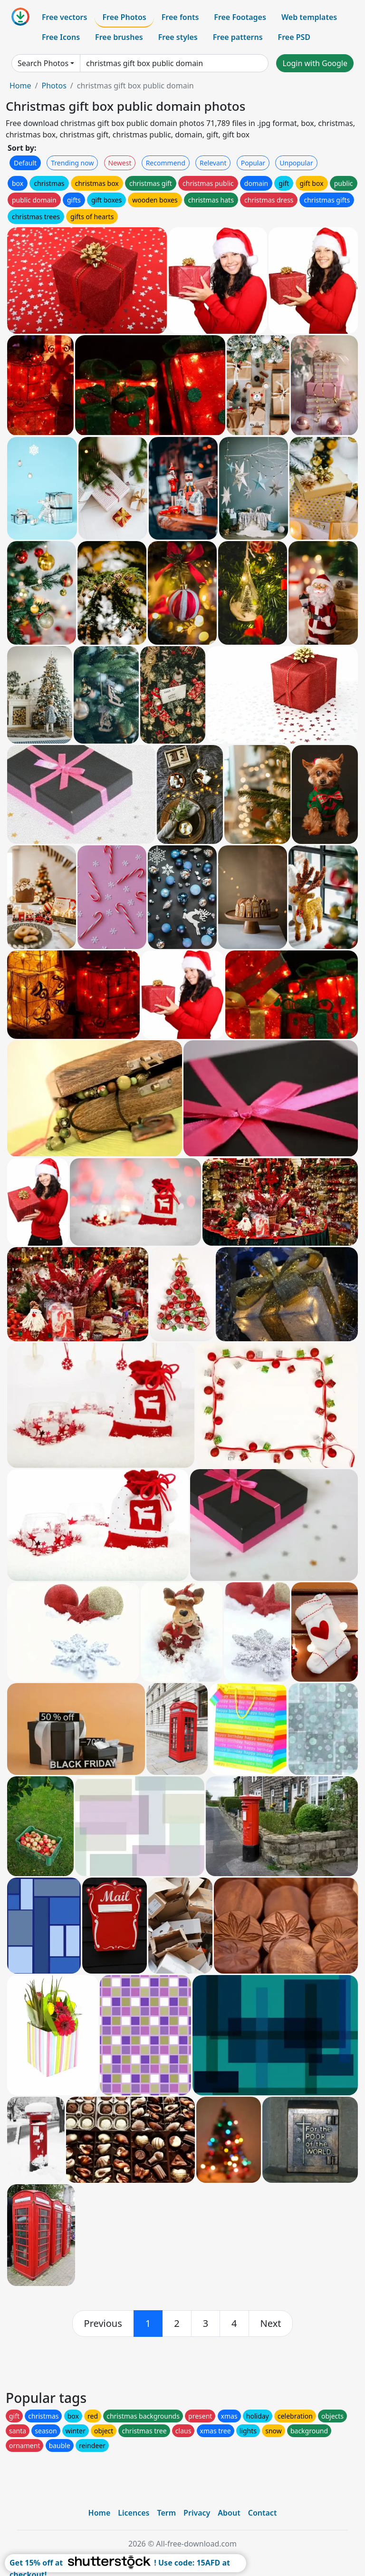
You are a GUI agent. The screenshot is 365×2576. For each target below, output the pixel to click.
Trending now (72, 162)
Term (166, 2513)
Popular (253, 162)
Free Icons (61, 37)
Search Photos (43, 63)
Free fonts (180, 17)
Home (20, 85)
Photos (53, 85)
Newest (120, 162)
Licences (133, 2513)
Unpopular (296, 162)
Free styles (178, 37)
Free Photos (124, 17)
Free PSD (294, 37)
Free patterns (238, 37)
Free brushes (119, 37)
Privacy (196, 2513)
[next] (271, 2323)
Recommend (165, 162)
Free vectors (64, 17)
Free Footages (240, 17)
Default (25, 162)
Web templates (309, 17)
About (229, 2513)
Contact (262, 2513)
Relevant (213, 162)
